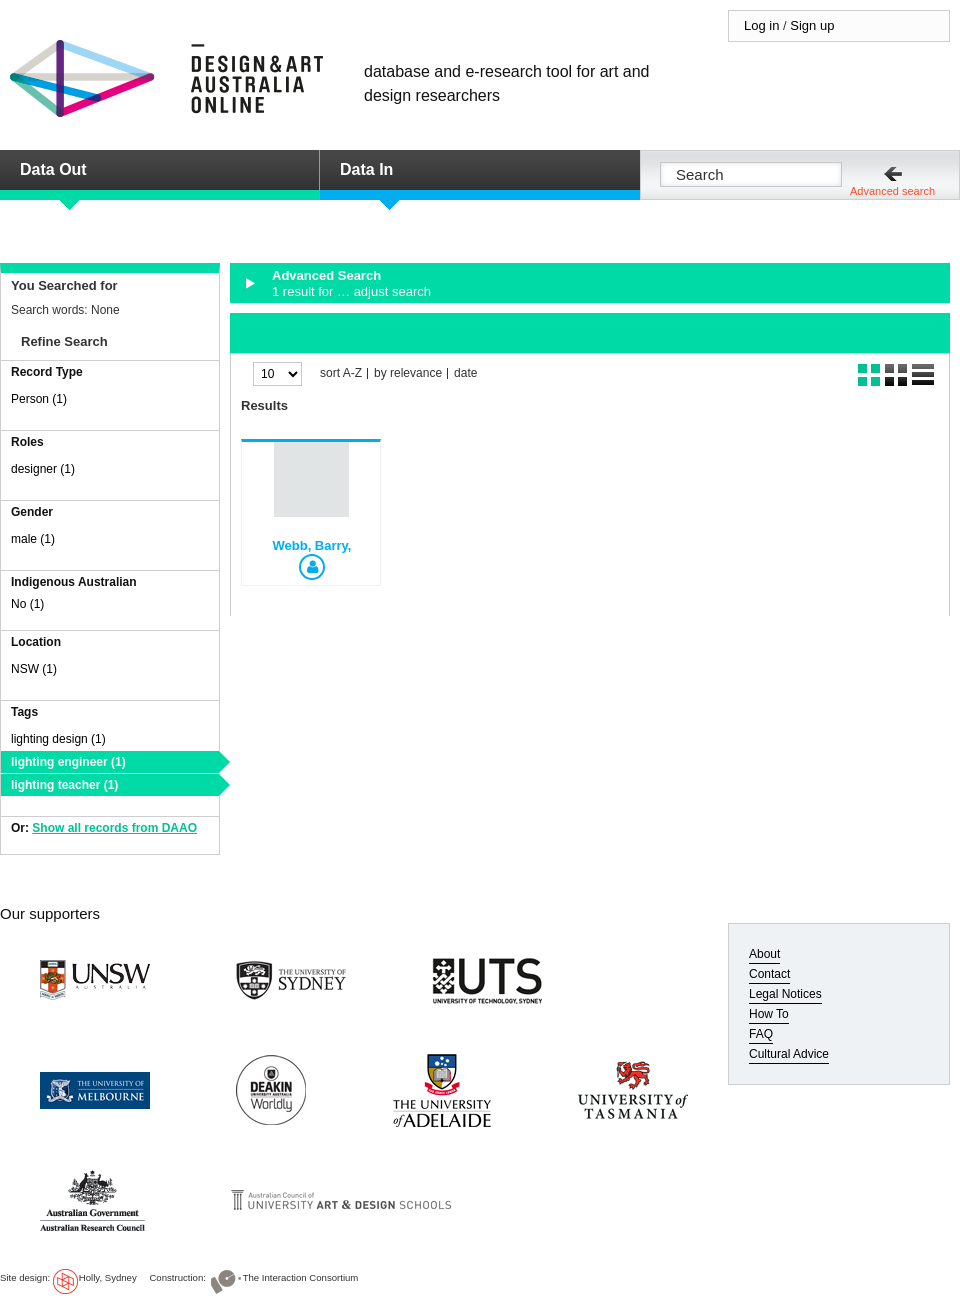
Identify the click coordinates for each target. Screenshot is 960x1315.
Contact (769, 974)
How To (769, 1014)
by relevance (408, 373)
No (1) (27, 604)
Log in (761, 25)
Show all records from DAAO (114, 828)
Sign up (812, 25)
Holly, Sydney (108, 1277)
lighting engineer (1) (68, 762)
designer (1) (43, 469)
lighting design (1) (58, 739)
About (764, 954)
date (465, 373)
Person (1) (39, 399)
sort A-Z (341, 373)
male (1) (33, 539)
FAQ (761, 1034)
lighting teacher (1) (64, 785)
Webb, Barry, (312, 545)
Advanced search (892, 191)
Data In (366, 169)
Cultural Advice (789, 1054)
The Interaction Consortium (301, 1277)
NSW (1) (34, 669)
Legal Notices (785, 994)
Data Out (53, 169)
